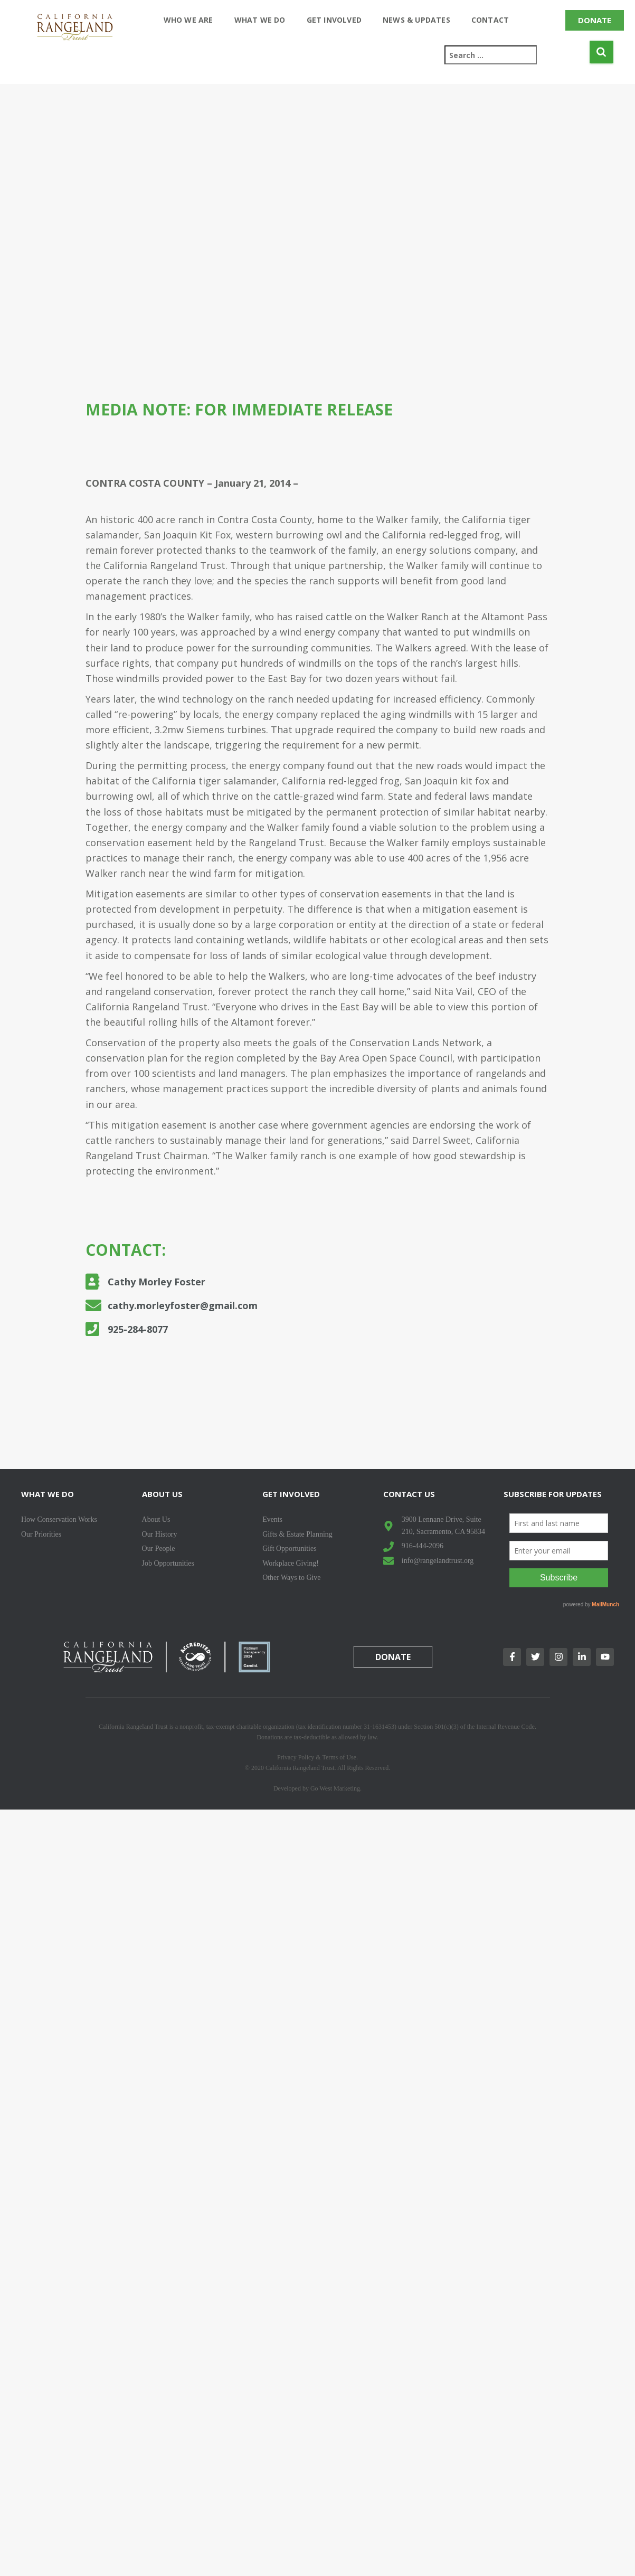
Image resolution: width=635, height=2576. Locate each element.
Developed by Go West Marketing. (317, 1788)
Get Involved (334, 20)
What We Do (260, 20)
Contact (490, 20)
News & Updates (416, 20)
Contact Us (409, 1494)
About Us (162, 1494)
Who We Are (188, 20)
